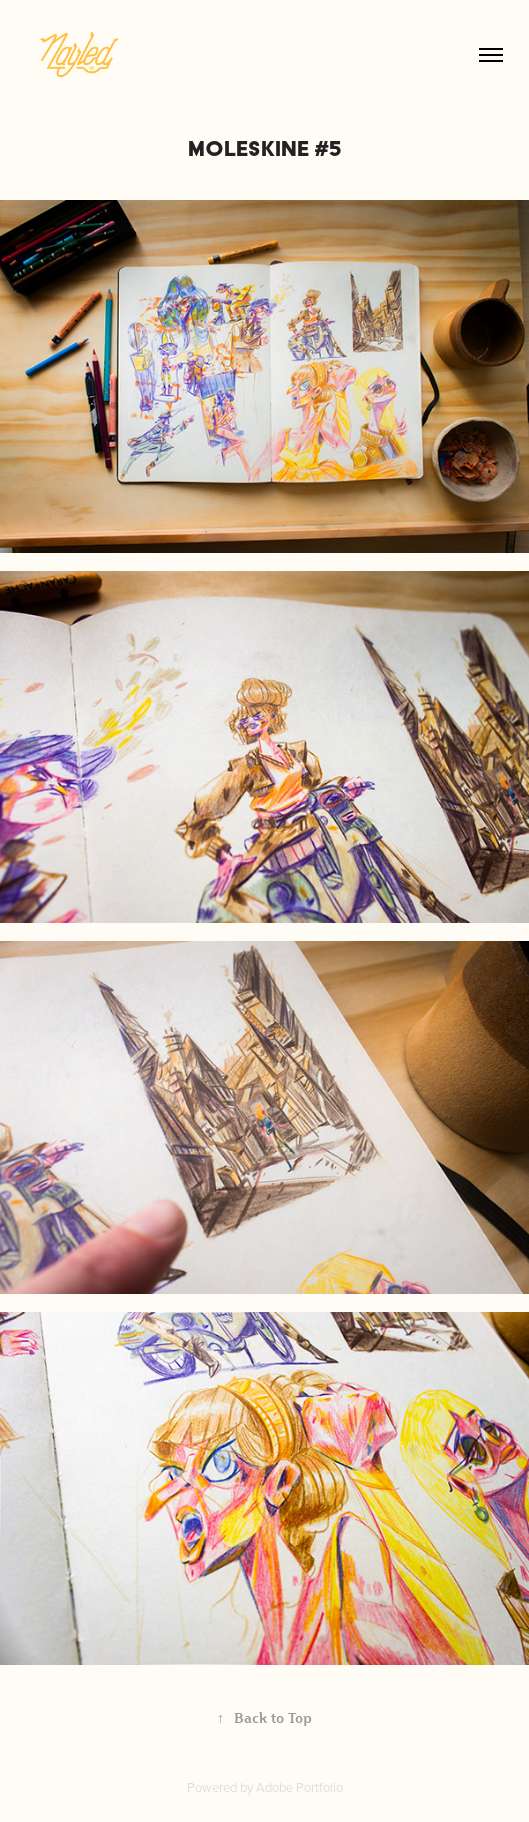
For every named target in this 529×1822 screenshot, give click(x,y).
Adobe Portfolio (299, 1787)
